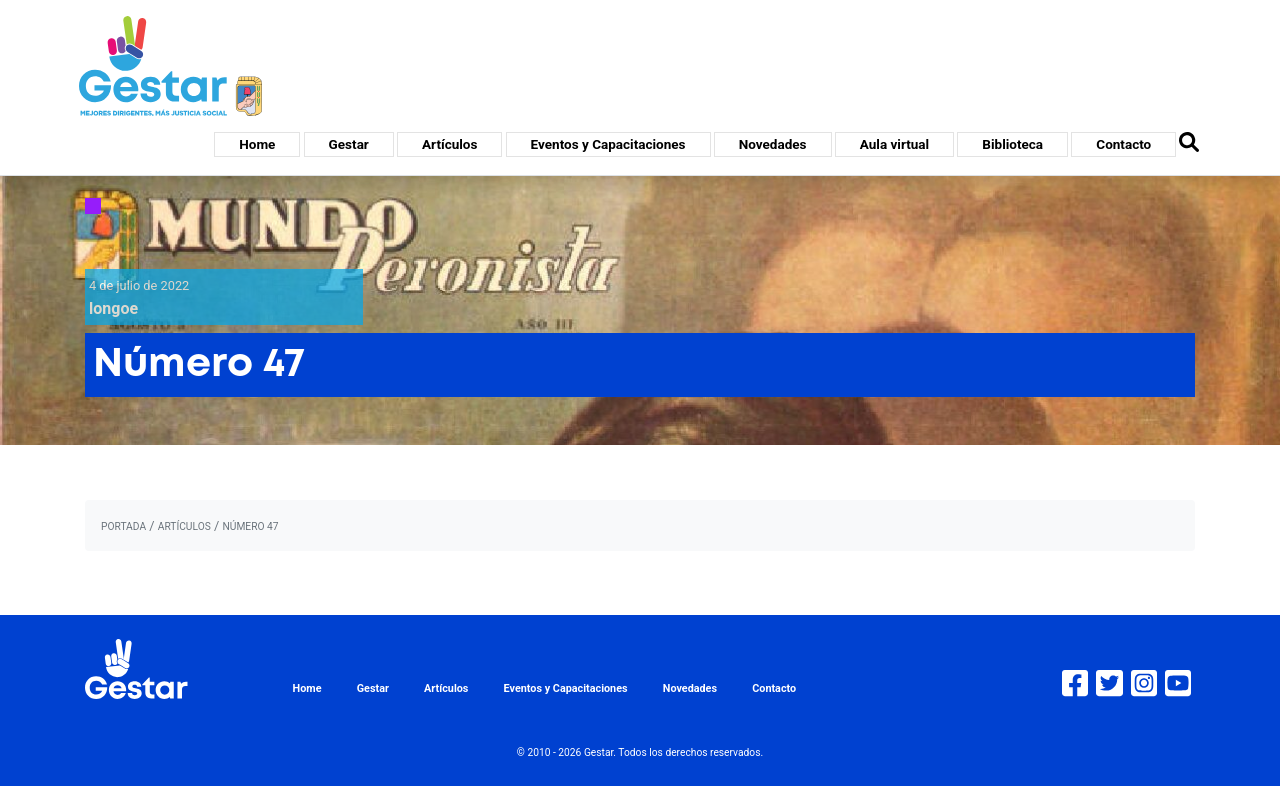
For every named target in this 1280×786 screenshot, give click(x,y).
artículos (184, 526)
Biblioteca (1012, 144)
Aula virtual (894, 144)
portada (123, 526)
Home (257, 144)
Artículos (449, 144)
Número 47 (250, 526)
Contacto (1123, 144)
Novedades (773, 144)
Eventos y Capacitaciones (608, 144)
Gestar (349, 144)
